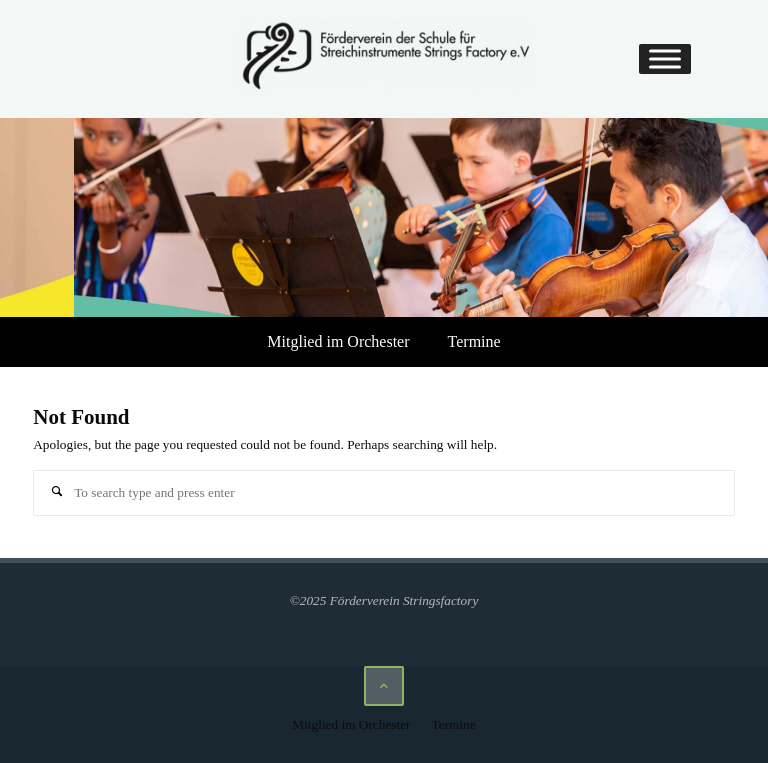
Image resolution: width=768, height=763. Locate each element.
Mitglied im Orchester (338, 341)
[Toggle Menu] (665, 59)
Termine (474, 341)
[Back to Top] (384, 686)
